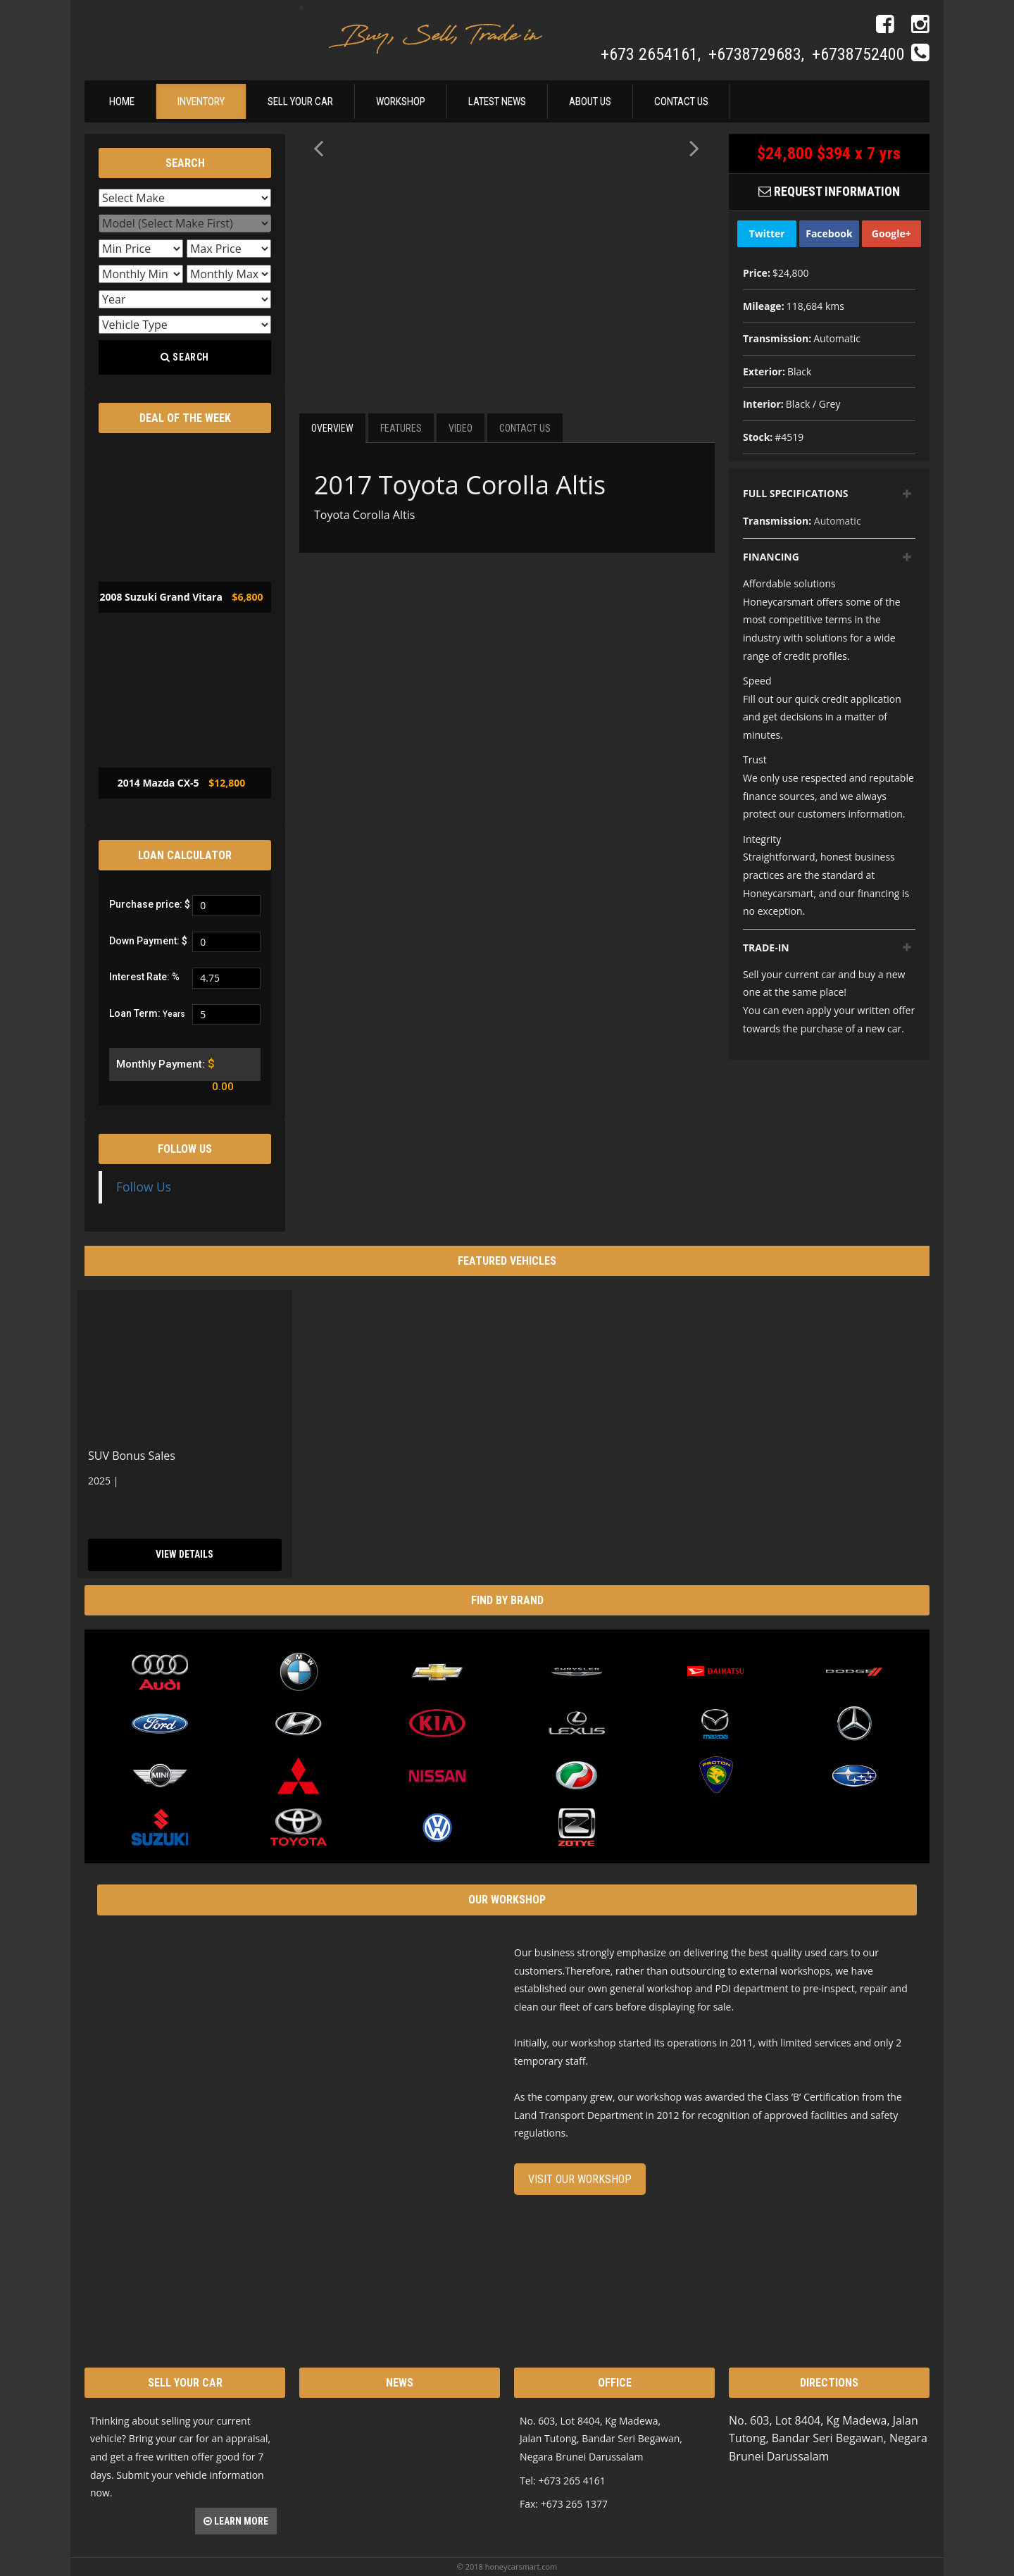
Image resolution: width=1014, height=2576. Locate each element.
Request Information (829, 191)
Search (185, 357)
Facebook (829, 233)
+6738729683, (758, 54)
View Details (185, 1554)
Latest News (497, 101)
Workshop (400, 101)
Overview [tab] (332, 428)
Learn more (236, 2521)
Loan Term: (147, 1013)
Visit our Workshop (580, 2179)
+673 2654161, (653, 54)
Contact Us (681, 101)
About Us (590, 101)
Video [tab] (460, 428)
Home (121, 101)
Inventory (201, 101)
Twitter (767, 233)
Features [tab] (401, 428)
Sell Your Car (300, 101)
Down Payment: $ (148, 940)
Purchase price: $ (149, 904)
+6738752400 (858, 54)
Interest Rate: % (144, 976)
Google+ (891, 233)
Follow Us (185, 1149)
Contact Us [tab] (525, 428)
